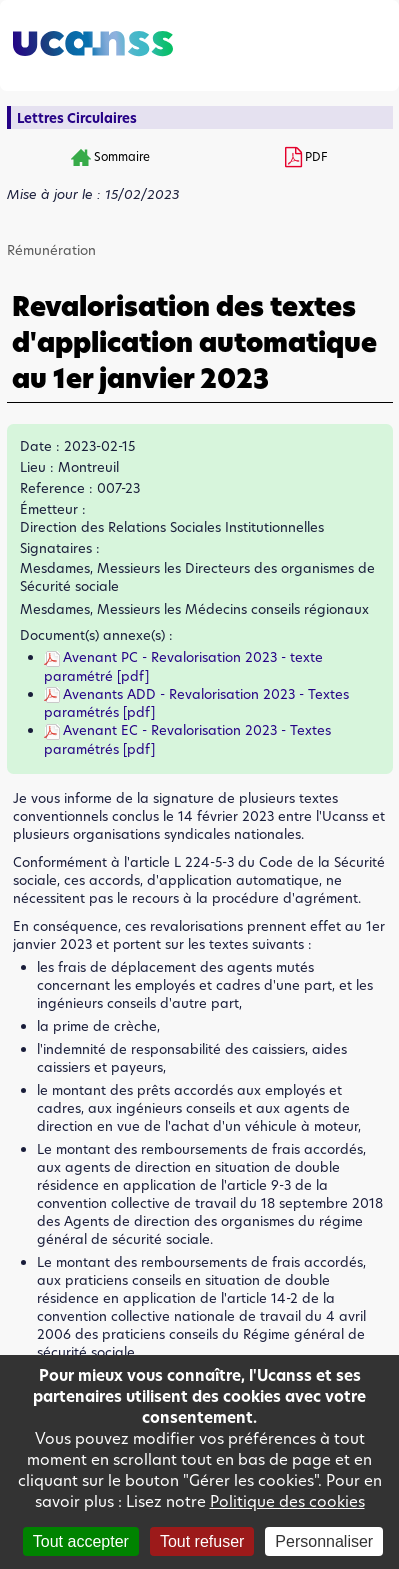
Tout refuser (202, 1541)
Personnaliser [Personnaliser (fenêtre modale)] (324, 1541)
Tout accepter (81, 1541)
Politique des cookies (287, 1501)
